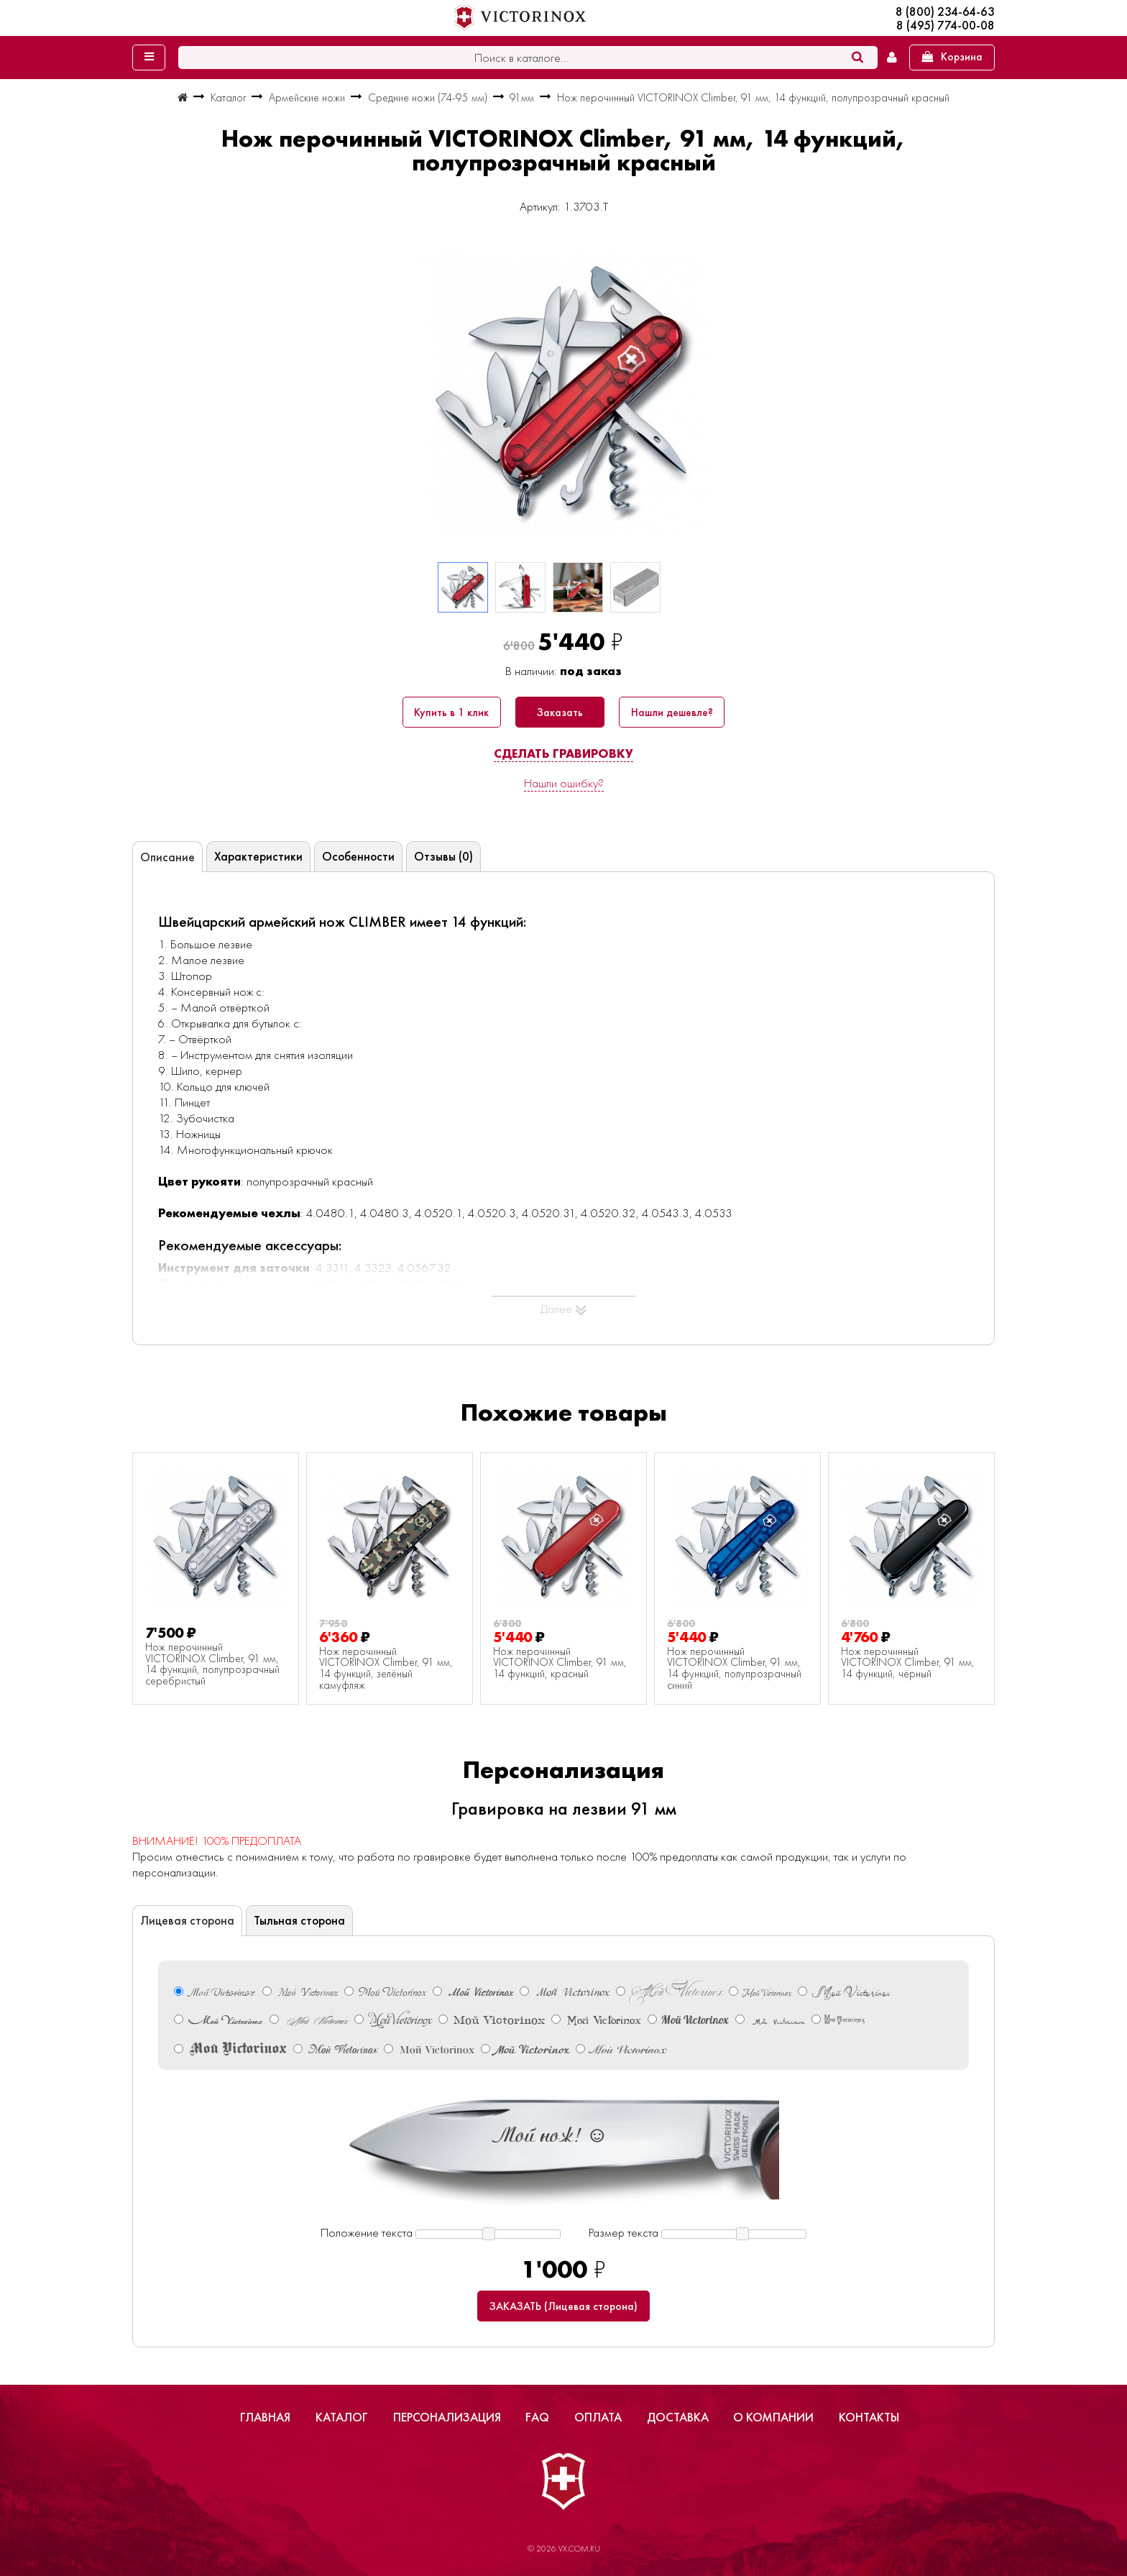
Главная (265, 2417)
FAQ (537, 2417)
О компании (773, 2417)
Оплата (598, 2417)
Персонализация (447, 2417)
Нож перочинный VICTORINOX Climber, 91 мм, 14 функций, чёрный (908, 1663)
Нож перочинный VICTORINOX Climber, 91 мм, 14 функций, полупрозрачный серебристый (212, 1664)
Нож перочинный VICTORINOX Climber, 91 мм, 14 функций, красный (560, 1663)
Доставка (678, 2417)
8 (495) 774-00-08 (945, 25)
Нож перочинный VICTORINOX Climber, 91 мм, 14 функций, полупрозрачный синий (734, 1668)
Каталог (342, 2417)
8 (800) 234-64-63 (945, 12)
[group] (563, 394)
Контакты (869, 2417)
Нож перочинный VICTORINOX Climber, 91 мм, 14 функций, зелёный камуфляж (386, 1668)
